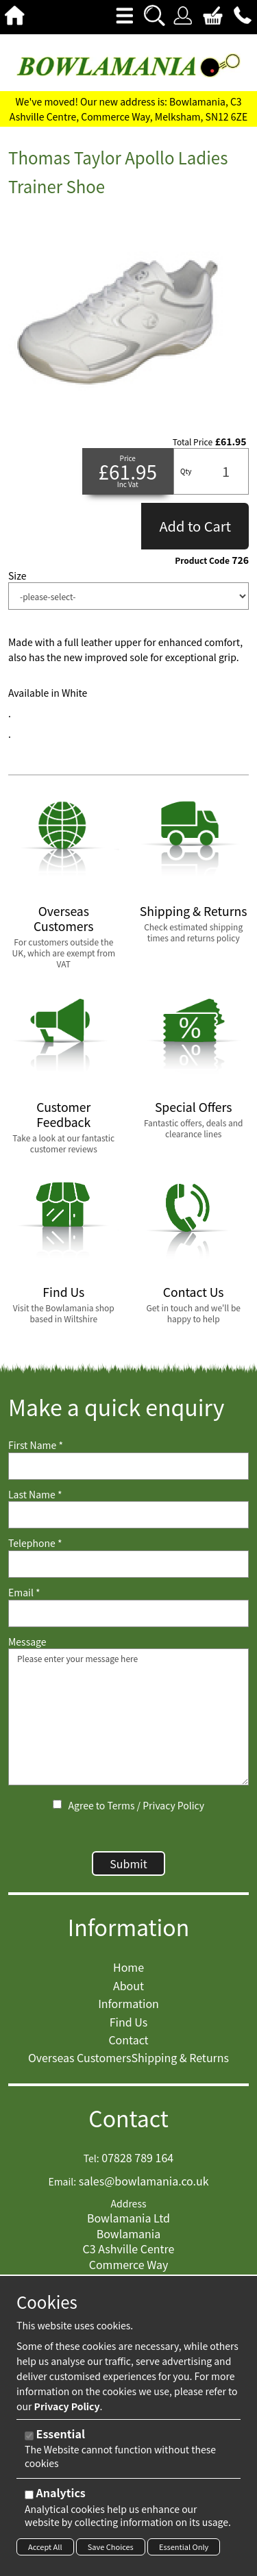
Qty (185, 471)
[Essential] (29, 2435)
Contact (128, 2118)
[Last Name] (128, 1514)
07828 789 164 (137, 2157)
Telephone (35, 1543)
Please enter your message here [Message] (128, 1716)
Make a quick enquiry (116, 1406)
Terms (120, 1805)
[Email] (128, 1613)
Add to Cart (195, 526)
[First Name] (128, 1466)
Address (129, 2203)
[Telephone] (128, 1564)
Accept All (45, 2546)
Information (129, 1926)
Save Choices (111, 2546)
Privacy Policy (173, 1805)
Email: (62, 2181)
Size (17, 575)
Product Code (202, 560)
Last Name (35, 1494)
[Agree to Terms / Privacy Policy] (57, 1804)
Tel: (91, 2158)
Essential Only (183, 2546)
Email (24, 1592)
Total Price (192, 441)
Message (27, 1641)
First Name (35, 1445)
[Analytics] (29, 2494)
